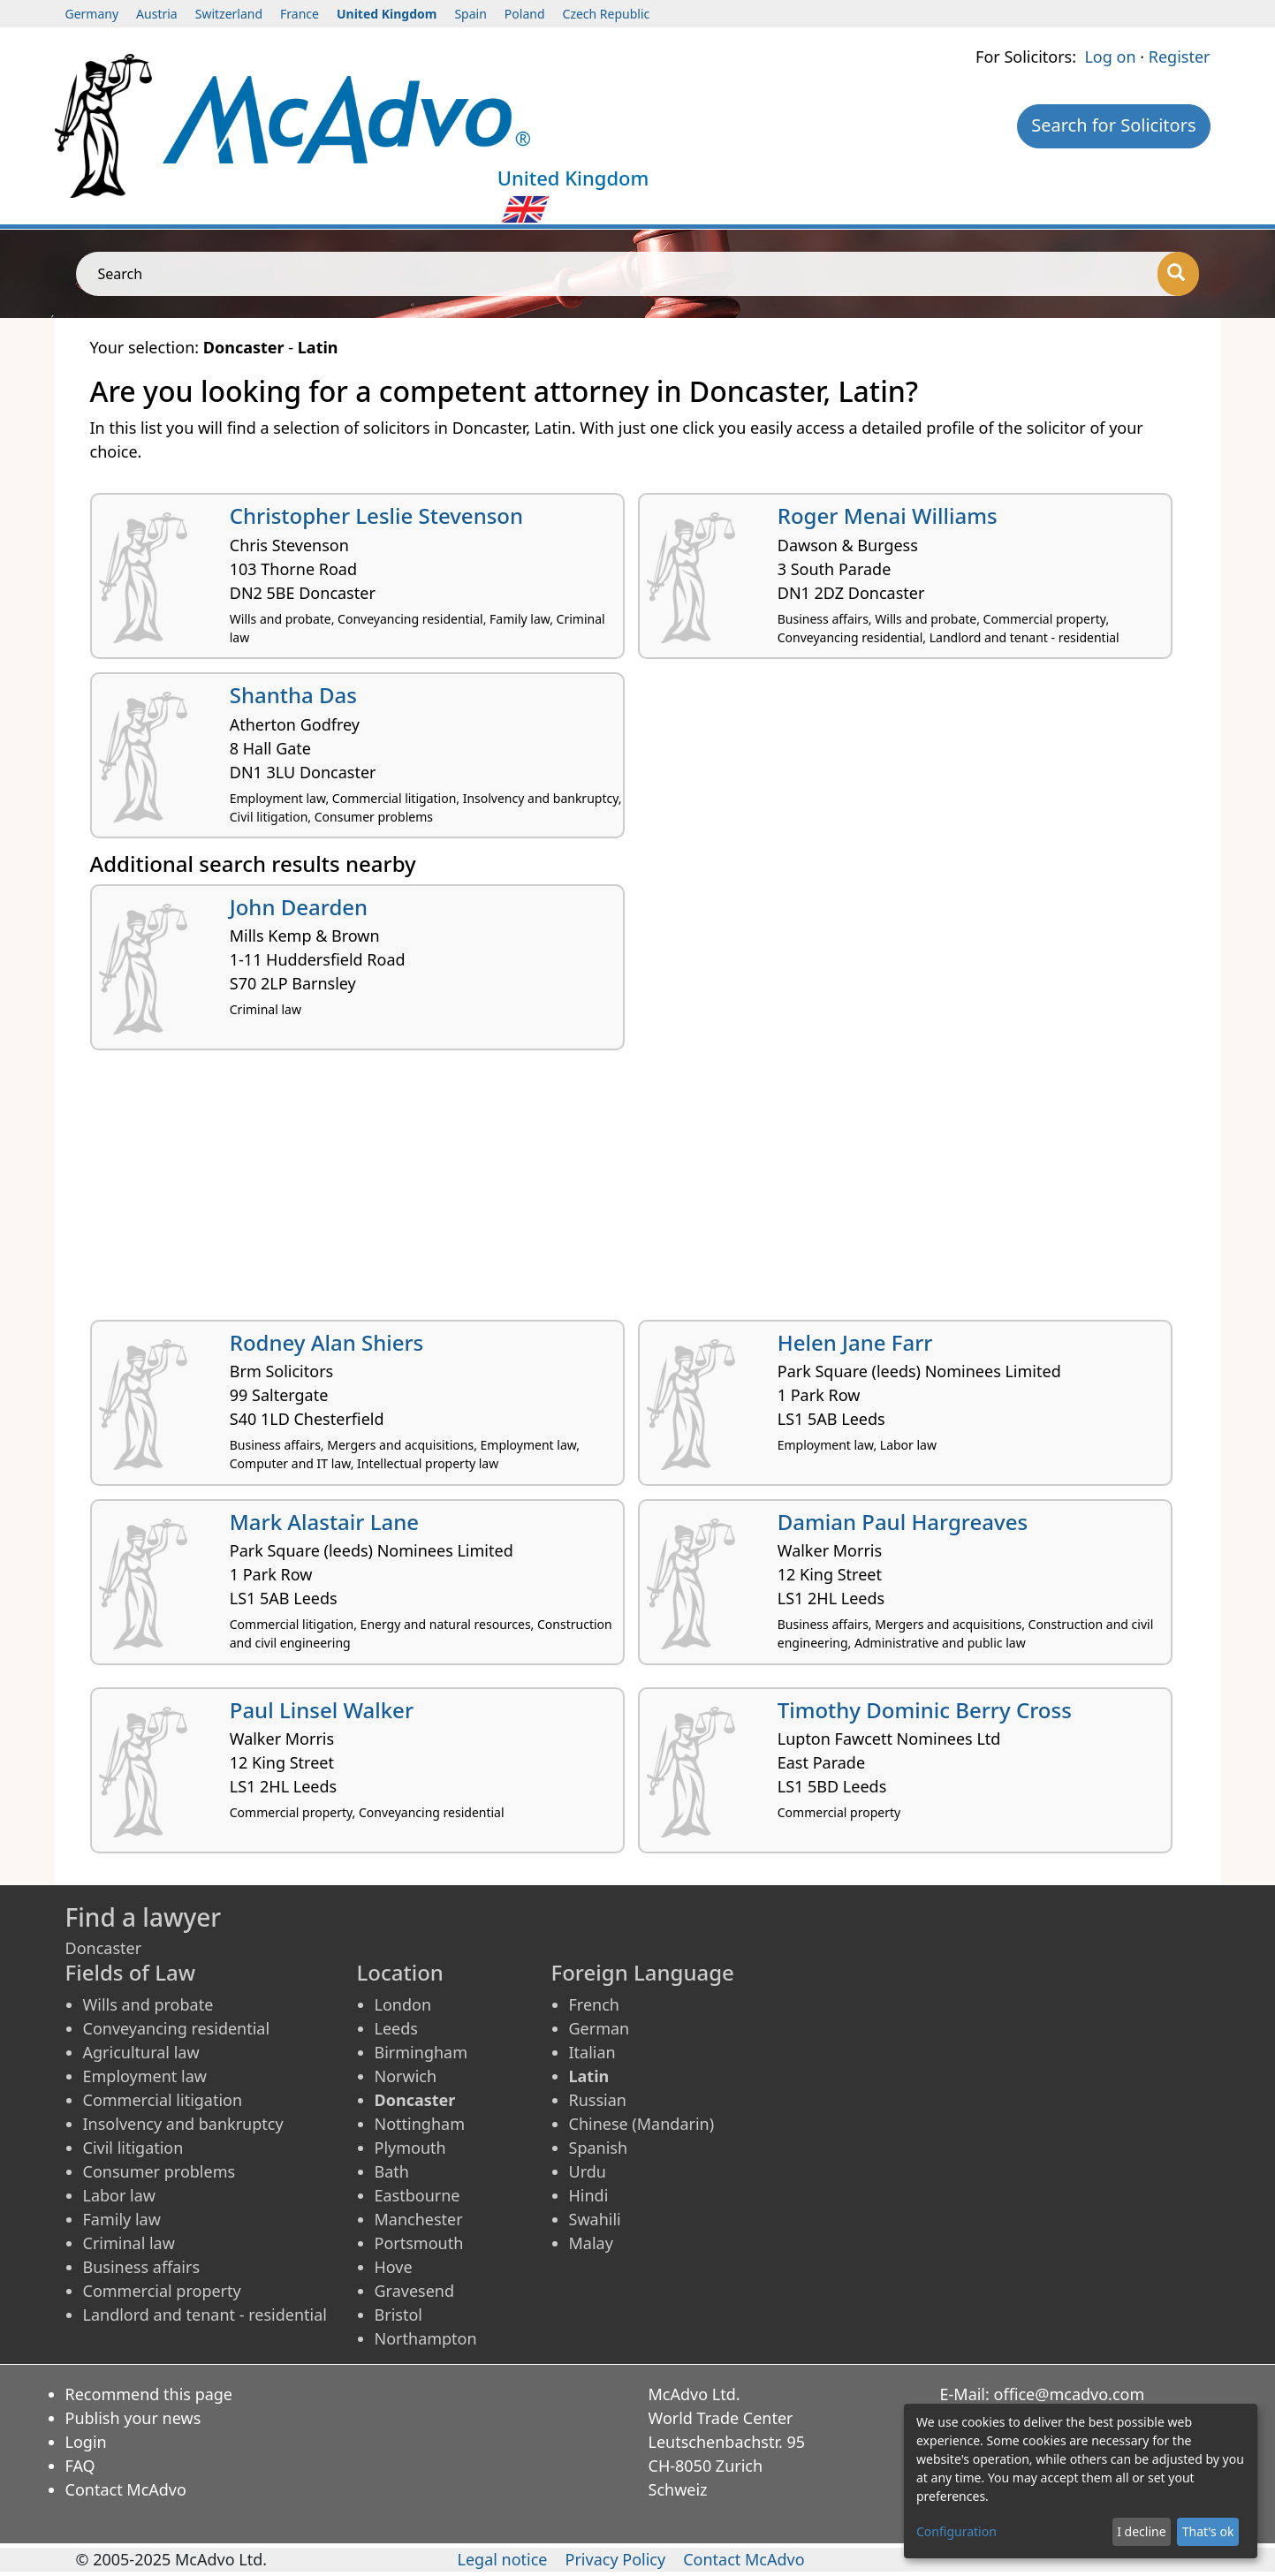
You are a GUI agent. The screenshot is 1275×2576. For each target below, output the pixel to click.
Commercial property (162, 2290)
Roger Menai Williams (888, 515)
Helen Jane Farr (855, 1342)
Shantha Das (293, 694)
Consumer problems (159, 2171)
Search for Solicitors (1113, 125)
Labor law (119, 2195)
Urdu (587, 2171)
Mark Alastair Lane (324, 1521)
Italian (592, 2052)
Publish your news (133, 2417)
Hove (394, 2266)
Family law (122, 2219)
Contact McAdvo (125, 2489)
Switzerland (228, 13)
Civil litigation (133, 2147)
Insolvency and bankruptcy (183, 2123)
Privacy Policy (615, 2559)
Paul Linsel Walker (322, 1709)
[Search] (1178, 274)
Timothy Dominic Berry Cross (925, 1709)
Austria (157, 13)
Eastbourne (417, 2195)
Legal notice (503, 2559)
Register (1179, 56)
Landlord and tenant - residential (205, 2314)
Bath (392, 2171)
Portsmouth (419, 2243)
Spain (470, 13)
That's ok (1208, 2531)
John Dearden (299, 906)
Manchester (419, 2219)
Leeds (396, 2028)
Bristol (398, 2314)
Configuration (956, 2531)
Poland (525, 13)
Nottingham (420, 2123)
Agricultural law (141, 2052)
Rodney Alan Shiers (327, 1342)
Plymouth (410, 2147)
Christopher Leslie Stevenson (376, 515)
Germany (92, 13)
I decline (1141, 2531)
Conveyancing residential (176, 2028)
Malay (591, 2243)
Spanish (598, 2147)
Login (86, 2441)
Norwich (406, 2076)
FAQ (80, 2465)
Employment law (145, 2076)
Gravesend (415, 2290)
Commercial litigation (163, 2099)
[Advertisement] (620, 1191)
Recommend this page (149, 2394)
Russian (597, 2099)
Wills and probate (148, 2004)
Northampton (426, 2338)
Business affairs (142, 2266)
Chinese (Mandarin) (642, 2123)
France (299, 13)
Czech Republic (606, 13)
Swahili (595, 2219)
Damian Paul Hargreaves (903, 1521)
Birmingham (421, 2052)
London (403, 2004)
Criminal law (129, 2243)
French (594, 2004)
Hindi (589, 2195)
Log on (1109, 56)
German (599, 2028)
